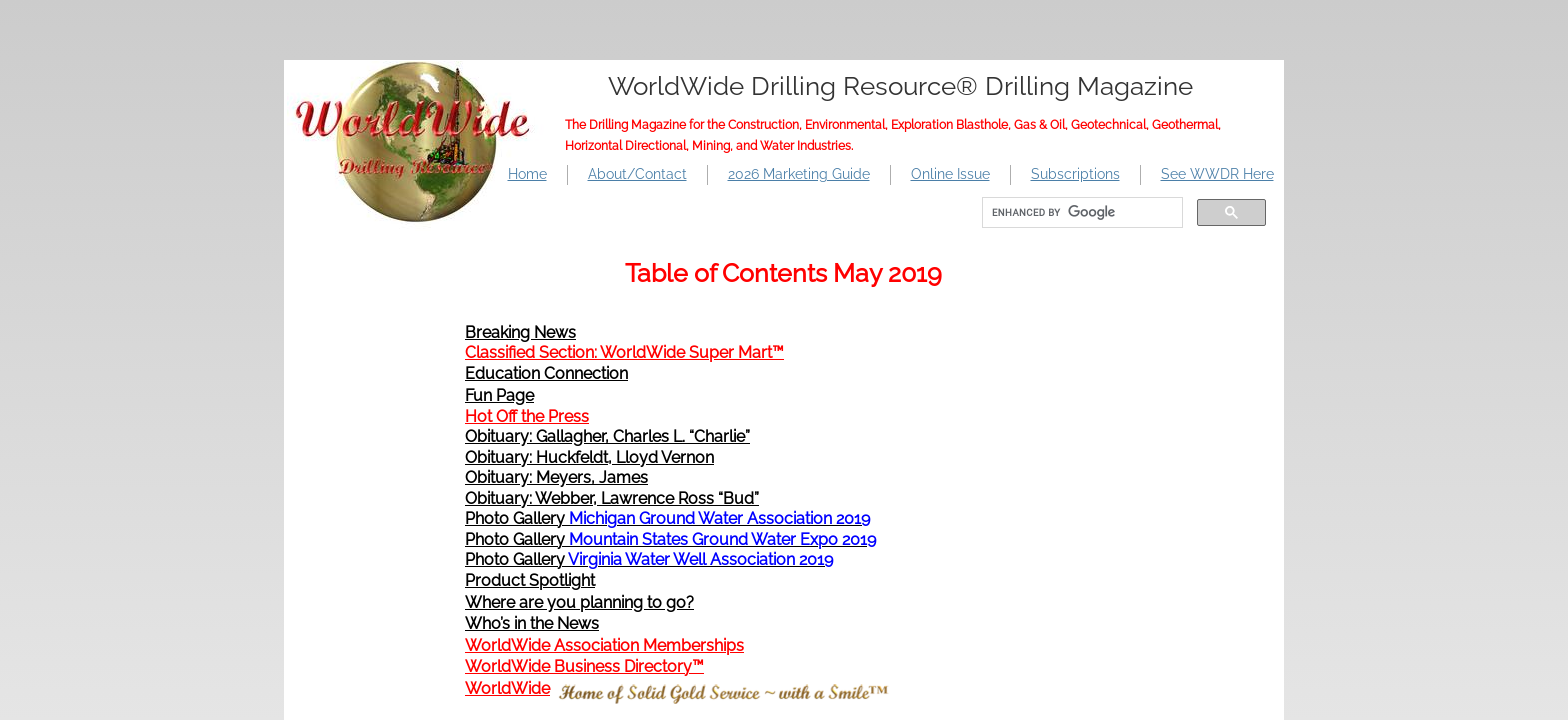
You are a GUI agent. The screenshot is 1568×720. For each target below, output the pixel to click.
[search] (1080, 212)
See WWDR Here (1217, 174)
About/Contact (637, 174)
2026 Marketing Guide (799, 174)
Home (527, 174)
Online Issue (950, 174)
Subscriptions (1075, 174)
